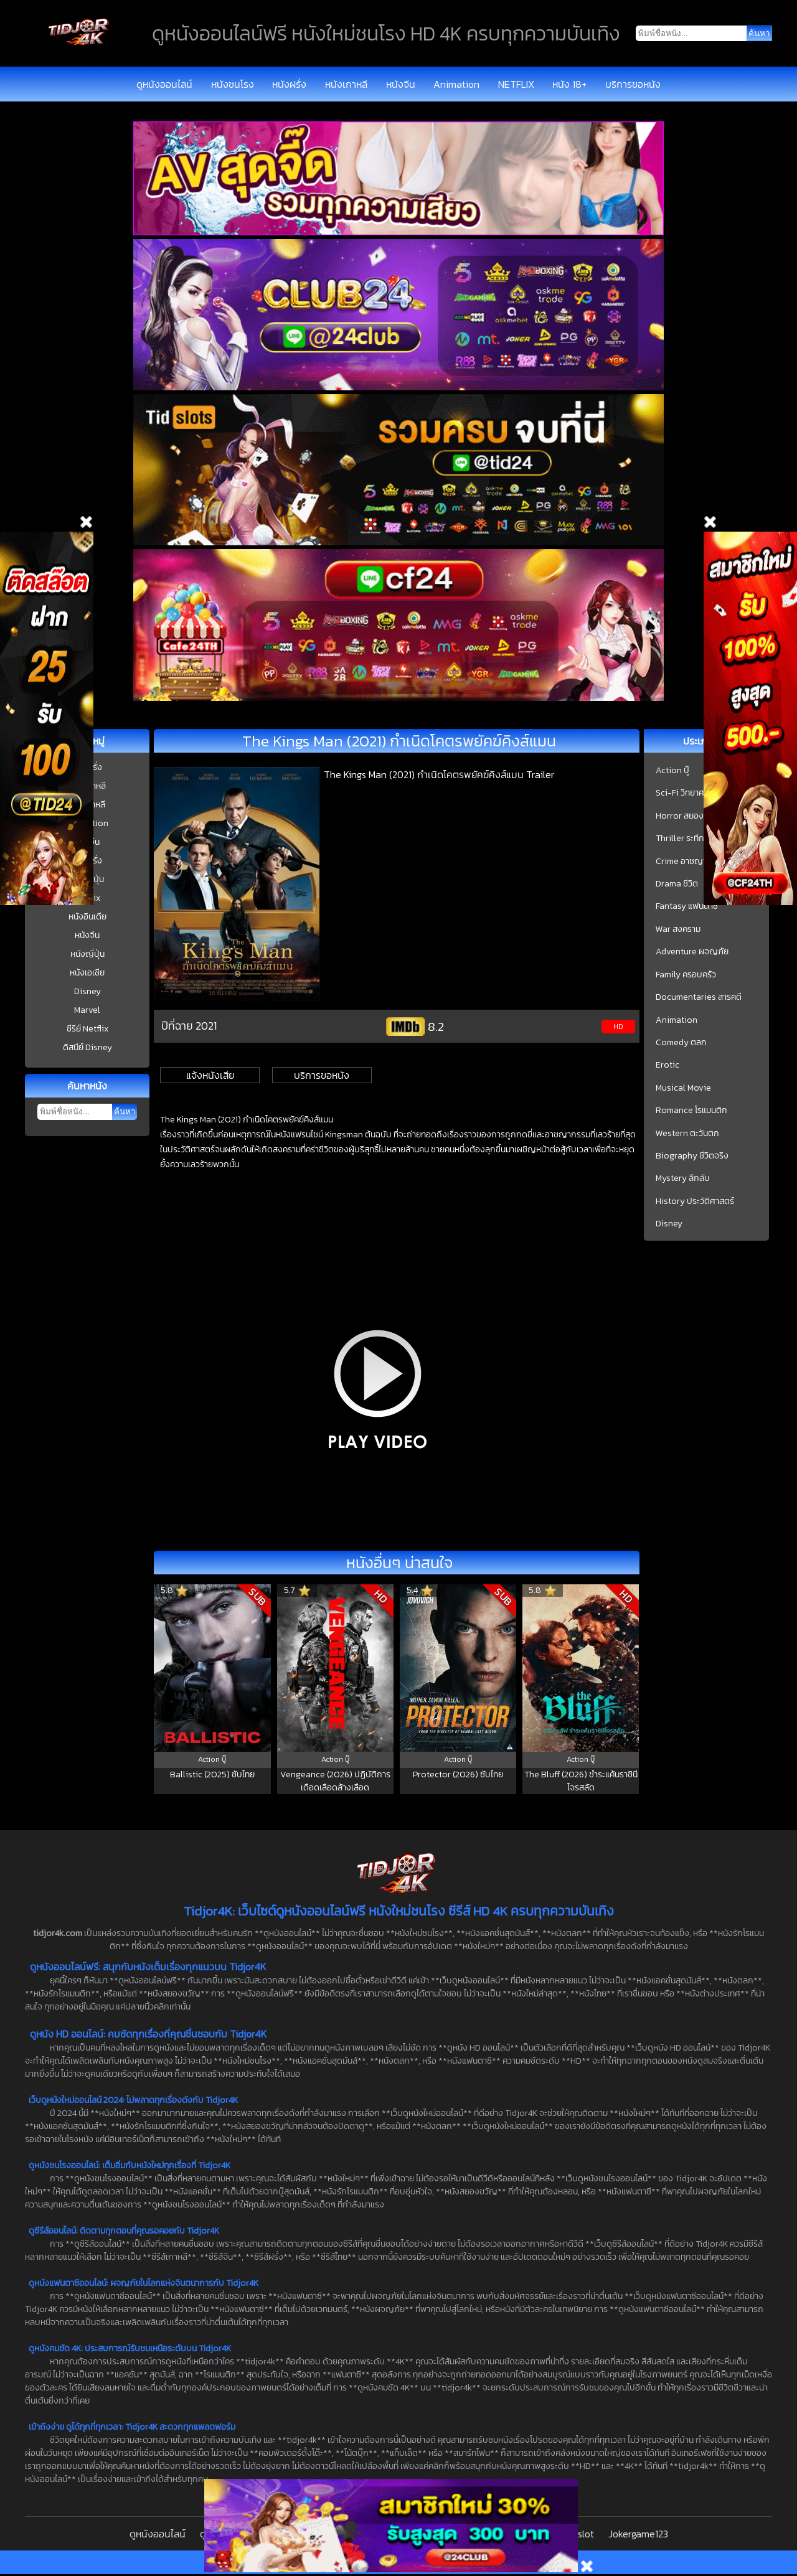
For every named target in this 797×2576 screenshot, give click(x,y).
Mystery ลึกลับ (683, 1178)
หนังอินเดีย (87, 916)
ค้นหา (124, 1111)
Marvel (87, 1010)
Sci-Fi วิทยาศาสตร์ (689, 793)
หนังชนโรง (232, 84)
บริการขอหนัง (633, 84)
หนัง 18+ (569, 84)
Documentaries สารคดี (699, 997)
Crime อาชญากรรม (691, 861)
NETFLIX (516, 84)
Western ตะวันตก (687, 1133)
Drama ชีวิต (677, 884)
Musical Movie (683, 1088)
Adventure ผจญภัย (692, 952)
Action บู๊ (672, 770)
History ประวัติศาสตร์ (695, 1201)
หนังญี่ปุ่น (87, 954)
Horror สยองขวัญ (689, 816)
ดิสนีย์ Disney (87, 1047)
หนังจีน (400, 84)
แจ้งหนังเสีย (210, 1075)
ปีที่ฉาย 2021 (189, 1025)
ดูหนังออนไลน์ (164, 84)
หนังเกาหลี (346, 84)
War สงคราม (678, 929)
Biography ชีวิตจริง (692, 1156)
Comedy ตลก (681, 1043)
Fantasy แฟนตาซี (687, 906)
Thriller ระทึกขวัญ (689, 838)
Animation (456, 84)
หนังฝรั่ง (289, 84)
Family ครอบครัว (686, 975)
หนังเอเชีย (87, 972)
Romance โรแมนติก (691, 1110)
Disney (87, 991)
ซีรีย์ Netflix (87, 1028)
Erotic (667, 1065)
